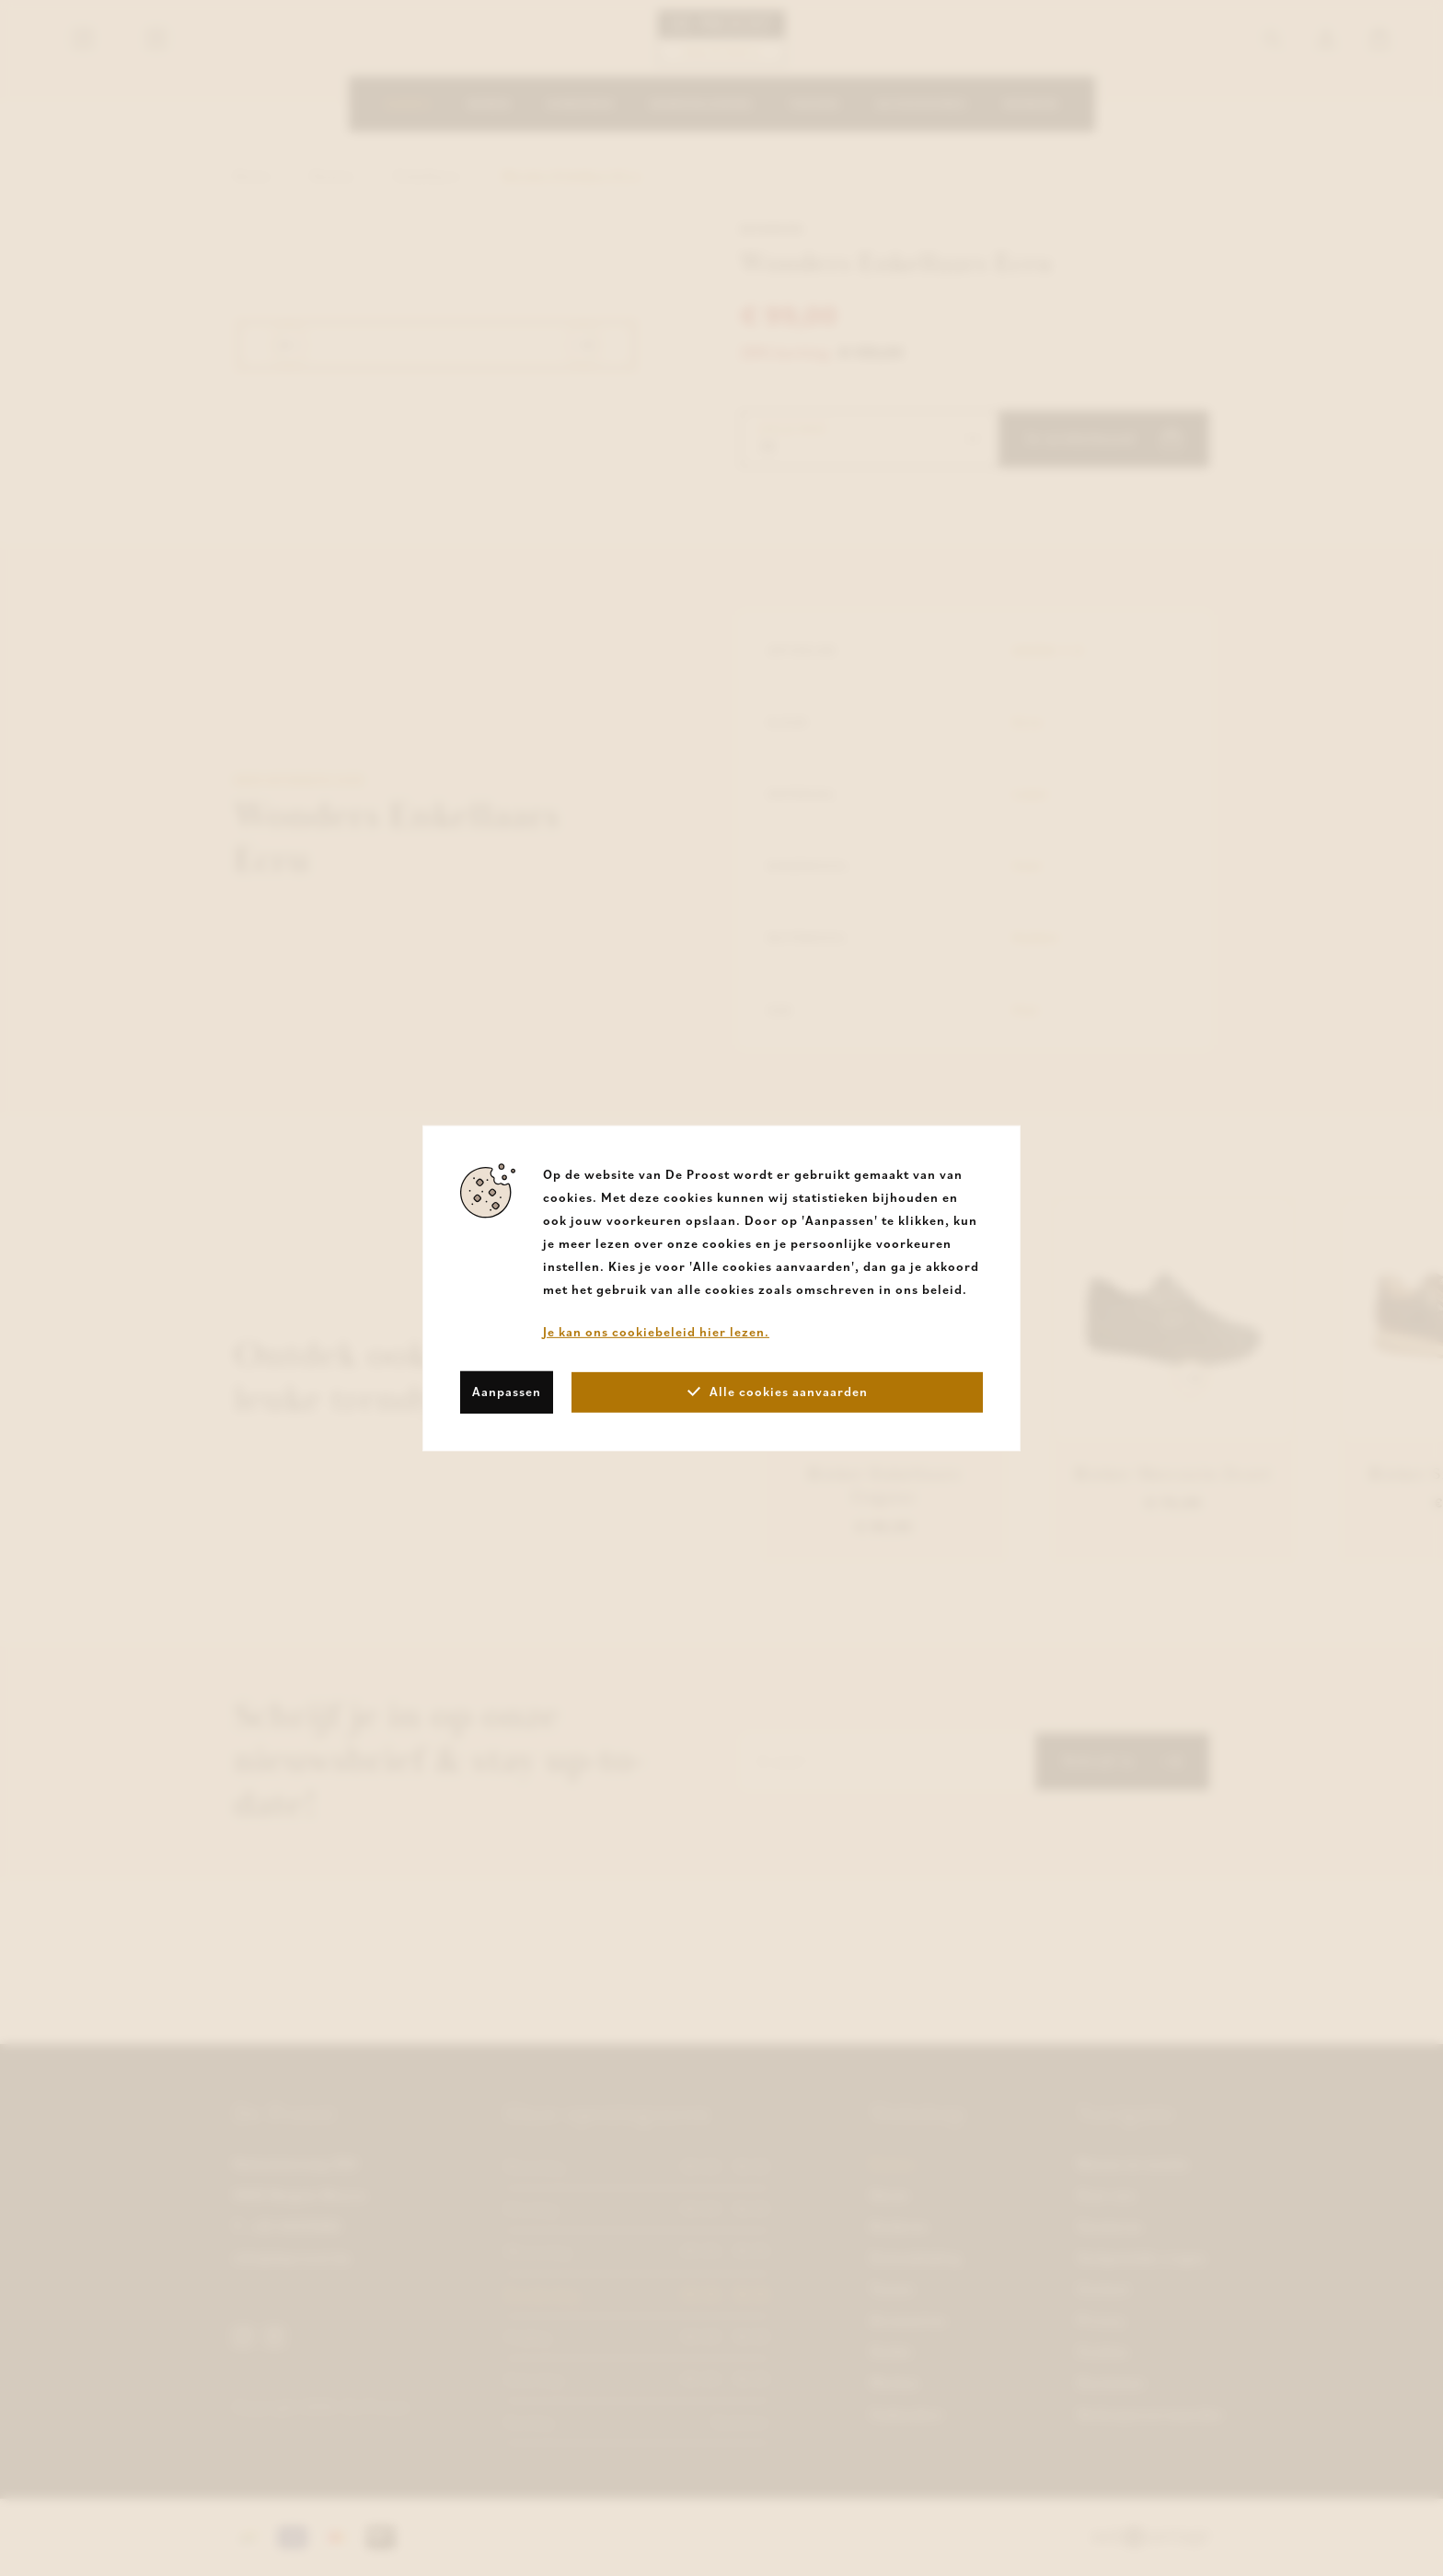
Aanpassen (506, 1391)
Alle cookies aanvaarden (777, 1391)
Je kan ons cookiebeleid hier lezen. (656, 1331)
